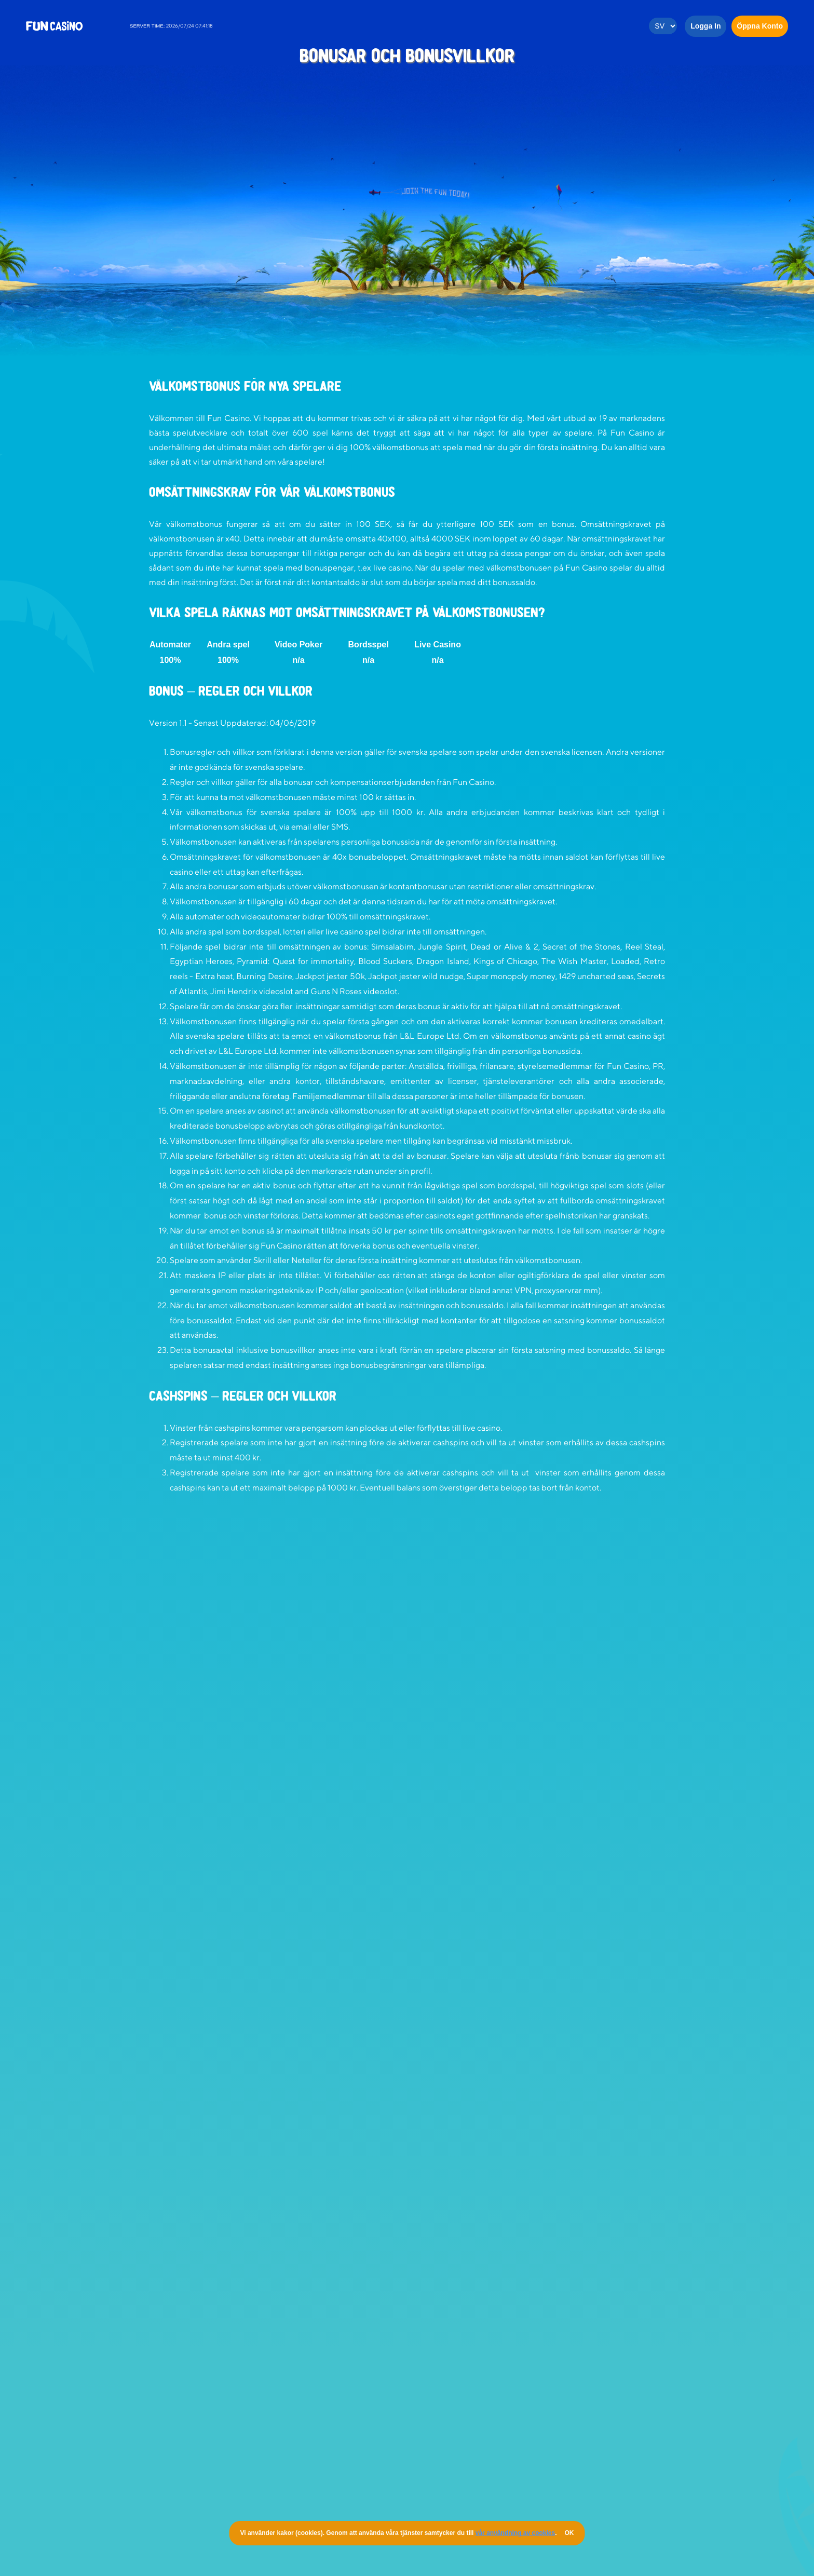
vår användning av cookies (515, 2533)
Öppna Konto (760, 26)
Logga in (705, 26)
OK (569, 2533)
